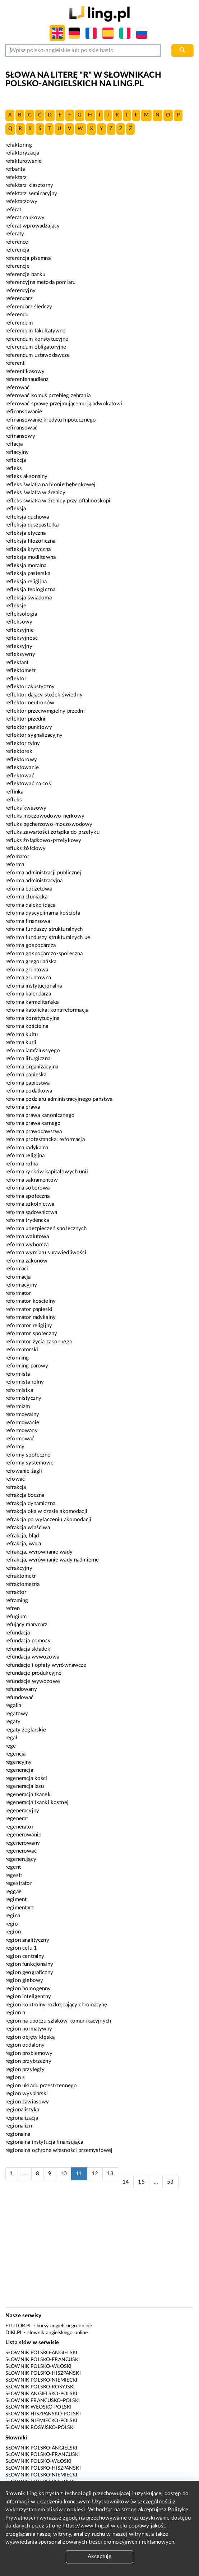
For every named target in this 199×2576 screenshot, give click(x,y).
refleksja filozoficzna (30, 541)
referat (13, 209)
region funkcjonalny (29, 1964)
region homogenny (28, 1988)
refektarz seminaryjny (31, 193)
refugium (16, 1616)
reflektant (17, 662)
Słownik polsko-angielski (41, 2352)
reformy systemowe (29, 1463)
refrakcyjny (18, 1568)
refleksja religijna (26, 581)
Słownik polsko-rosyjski (40, 2386)
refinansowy (20, 436)
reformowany (21, 1430)
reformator (18, 1293)
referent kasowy (25, 371)
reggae (13, 1891)
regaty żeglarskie (25, 1730)
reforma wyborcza (26, 1244)
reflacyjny (17, 452)
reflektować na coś (28, 783)
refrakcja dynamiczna (30, 1503)
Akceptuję (99, 2556)
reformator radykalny (30, 1317)
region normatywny (28, 2029)
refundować (19, 1697)
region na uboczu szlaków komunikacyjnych (58, 2021)
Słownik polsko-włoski (38, 2366)
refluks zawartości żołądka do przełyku (52, 832)
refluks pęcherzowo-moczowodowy (49, 824)
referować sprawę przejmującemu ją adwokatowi (63, 403)
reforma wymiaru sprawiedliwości (46, 1252)
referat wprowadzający (32, 226)
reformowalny (22, 1414)
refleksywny (20, 654)
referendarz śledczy (28, 306)
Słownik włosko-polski (38, 2407)
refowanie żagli (23, 1471)
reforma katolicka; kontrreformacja (46, 1010)
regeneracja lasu (24, 1786)
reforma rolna (21, 1164)
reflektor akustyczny (30, 686)
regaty (12, 1721)
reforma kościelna (26, 1026)
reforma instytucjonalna (33, 986)
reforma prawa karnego (33, 1123)
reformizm (17, 1406)
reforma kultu (21, 1034)
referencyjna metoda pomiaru (40, 282)
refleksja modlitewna (30, 557)
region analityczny (27, 1940)
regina (12, 1915)
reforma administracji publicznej (43, 872)
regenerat (16, 1818)
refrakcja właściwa (27, 1527)
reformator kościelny (30, 1301)
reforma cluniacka (26, 897)
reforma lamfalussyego (32, 1050)
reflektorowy (21, 759)
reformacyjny (21, 1285)
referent (14, 363)
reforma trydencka (27, 1220)
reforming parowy (26, 1365)
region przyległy (25, 2069)
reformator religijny (28, 1325)
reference (16, 242)
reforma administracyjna (34, 880)
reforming (17, 1358)
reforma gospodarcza (30, 945)
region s (15, 2077)
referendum (19, 323)
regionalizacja (21, 2118)
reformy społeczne (28, 1455)
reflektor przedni (25, 719)
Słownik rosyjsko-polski (40, 2427)
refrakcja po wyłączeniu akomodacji (48, 1519)
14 (125, 2182)
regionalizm (19, 2126)
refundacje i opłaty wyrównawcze (46, 1665)
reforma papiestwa (27, 1083)
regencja (15, 1754)
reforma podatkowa (28, 1091)
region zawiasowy (27, 2101)
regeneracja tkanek (28, 1794)
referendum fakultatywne (35, 331)
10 (63, 2173)
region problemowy (29, 2053)
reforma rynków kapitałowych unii (46, 1171)
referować (17, 387)
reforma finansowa (27, 921)
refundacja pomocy (28, 1640)
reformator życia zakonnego (39, 1341)
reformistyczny (23, 1398)
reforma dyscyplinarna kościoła (42, 913)
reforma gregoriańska (30, 961)
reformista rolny (24, 1382)
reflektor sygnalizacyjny (34, 735)
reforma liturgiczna (27, 1058)
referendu (16, 314)
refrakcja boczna (24, 1495)
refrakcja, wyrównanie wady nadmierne (52, 1560)
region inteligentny (28, 1996)
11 (79, 2173)
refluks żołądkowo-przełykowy (43, 840)
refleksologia (21, 614)
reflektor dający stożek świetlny (44, 695)
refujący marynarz (26, 1624)
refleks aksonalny (26, 476)
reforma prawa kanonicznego (40, 1115)
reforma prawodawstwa (33, 1131)
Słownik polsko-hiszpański (43, 2373)
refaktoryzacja (22, 153)
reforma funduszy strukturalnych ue (47, 937)
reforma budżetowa (28, 889)
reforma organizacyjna (31, 1067)
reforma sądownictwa (31, 1212)
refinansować (21, 428)
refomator (17, 856)
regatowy (16, 1713)
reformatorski (21, 1349)
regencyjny (18, 1762)
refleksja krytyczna (28, 549)
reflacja (14, 444)
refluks (13, 799)
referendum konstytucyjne (37, 339)
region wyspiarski (26, 2093)
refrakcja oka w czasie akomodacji (46, 1511)
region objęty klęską (30, 2037)
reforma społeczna (27, 1196)
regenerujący (20, 1859)
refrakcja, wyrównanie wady (39, 1552)
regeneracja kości (26, 1778)
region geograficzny (29, 1972)
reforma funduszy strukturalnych (44, 929)
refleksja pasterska (27, 573)
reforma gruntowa (26, 969)
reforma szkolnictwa (29, 1204)
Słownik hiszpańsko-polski (43, 2413)
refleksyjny (18, 646)
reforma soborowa (27, 1188)
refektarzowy (21, 201)
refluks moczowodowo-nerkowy (44, 816)
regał (11, 1737)
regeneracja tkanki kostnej (37, 1802)
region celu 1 (21, 1948)
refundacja (17, 1633)
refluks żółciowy (25, 848)
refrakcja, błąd (22, 1535)
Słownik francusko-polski (42, 2400)
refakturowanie (23, 161)
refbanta (15, 169)
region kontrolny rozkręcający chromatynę (56, 2004)
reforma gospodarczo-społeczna (44, 953)
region (13, 1932)
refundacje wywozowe (32, 1681)
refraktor (15, 1592)
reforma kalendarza (28, 994)
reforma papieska (25, 1074)
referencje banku (25, 274)
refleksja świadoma (28, 598)
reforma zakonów (26, 1261)
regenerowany (22, 1843)
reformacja (18, 1277)
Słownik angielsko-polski (41, 2393)
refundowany (21, 1689)
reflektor (15, 678)
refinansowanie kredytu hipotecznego (50, 420)
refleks (13, 468)
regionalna (18, 2134)
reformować (19, 1438)
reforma (14, 864)
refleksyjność (21, 638)
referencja (17, 250)
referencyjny (20, 290)
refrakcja (15, 1487)
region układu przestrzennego (41, 2085)
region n (15, 2012)
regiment (16, 1899)
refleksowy (19, 622)
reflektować (19, 775)
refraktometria (22, 1584)
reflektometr (20, 670)
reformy (14, 1446)
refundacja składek (27, 1649)
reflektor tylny (22, 743)
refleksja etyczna (25, 533)
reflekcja (15, 460)
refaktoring (18, 145)
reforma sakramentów (31, 1180)
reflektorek (18, 751)
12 (95, 2173)
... (24, 2173)
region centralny (24, 1956)
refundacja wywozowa (32, 1657)
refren (12, 1608)
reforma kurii (20, 1042)
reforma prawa (22, 1107)
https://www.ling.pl (87, 2526)
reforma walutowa (27, 1236)
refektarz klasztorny (29, 185)
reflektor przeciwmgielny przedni (45, 711)
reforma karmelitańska (32, 1002)
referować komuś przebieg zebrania (48, 395)
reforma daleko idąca (30, 905)
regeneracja (19, 1770)
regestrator (18, 1883)
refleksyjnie (19, 630)
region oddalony (25, 2045)
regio (11, 1924)
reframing (16, 1600)
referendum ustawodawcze (37, 355)
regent (13, 1867)
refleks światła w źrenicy (35, 492)
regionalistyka (22, 2109)
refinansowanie (23, 411)
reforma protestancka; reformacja (45, 1139)
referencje (17, 266)
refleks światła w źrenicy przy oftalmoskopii (58, 500)
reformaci (16, 1268)
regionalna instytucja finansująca (44, 2142)
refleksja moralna (26, 565)
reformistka (19, 1390)
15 (141, 2182)
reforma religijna (25, 1155)
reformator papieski (28, 1309)
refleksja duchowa (27, 517)
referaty (14, 233)
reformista (17, 1374)
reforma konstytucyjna (32, 1018)
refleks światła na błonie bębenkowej (50, 484)
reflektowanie (22, 767)
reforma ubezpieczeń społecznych (46, 1228)
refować (15, 1479)
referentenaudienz (27, 379)
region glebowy (24, 1980)
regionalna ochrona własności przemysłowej (58, 2150)
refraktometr (20, 1576)
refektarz (16, 177)
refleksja (15, 508)
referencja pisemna (28, 258)
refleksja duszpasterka (32, 525)
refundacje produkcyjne (33, 1673)
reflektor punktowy (28, 727)
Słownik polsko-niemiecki (41, 2380)
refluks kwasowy (25, 808)
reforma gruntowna (28, 977)
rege (10, 1746)
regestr (13, 1875)
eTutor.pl (18, 2325)
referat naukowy (25, 217)
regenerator (19, 1827)
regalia (13, 1705)
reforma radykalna (26, 1147)
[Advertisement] (99, 2251)
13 (110, 2173)
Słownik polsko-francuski (42, 2359)
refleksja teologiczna (30, 589)
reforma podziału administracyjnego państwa (58, 1099)
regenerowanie (23, 1834)
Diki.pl (13, 2332)
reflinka (14, 792)
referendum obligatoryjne (35, 347)
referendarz (19, 298)
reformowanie (22, 1422)
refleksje (15, 605)
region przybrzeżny (28, 2061)
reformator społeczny (31, 1333)
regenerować (21, 1851)
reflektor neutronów (29, 702)
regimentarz (19, 1907)
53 (170, 2182)
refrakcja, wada (23, 1543)
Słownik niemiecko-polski (41, 2420)
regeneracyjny (22, 1810)
